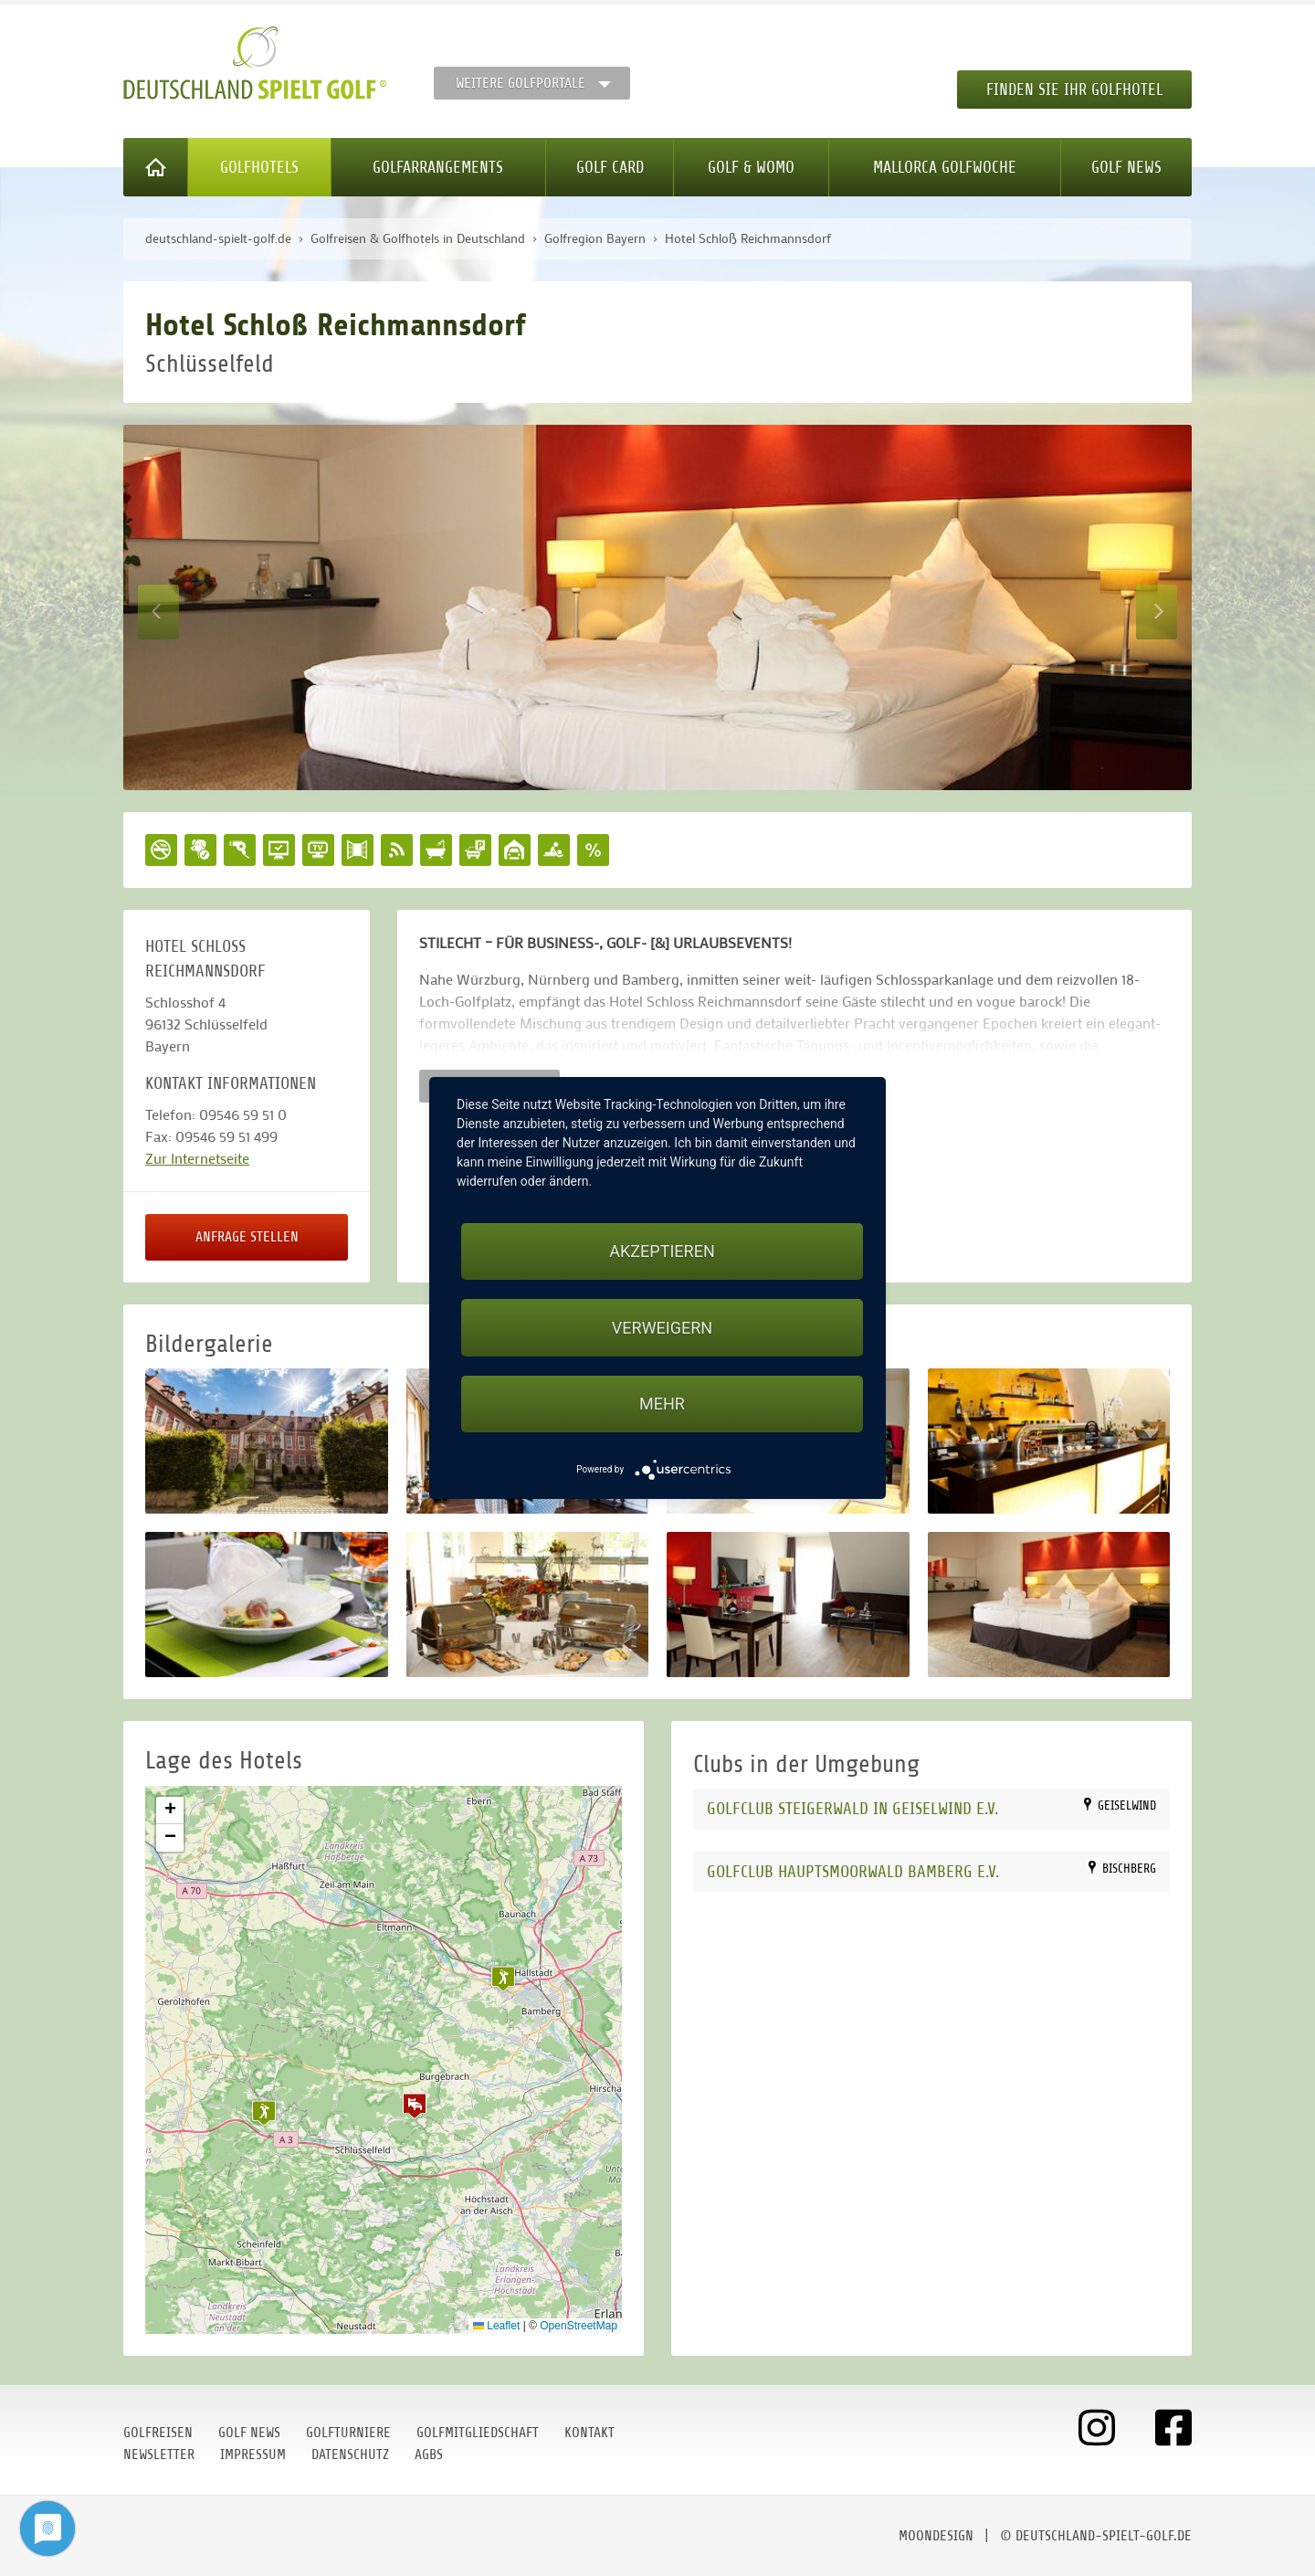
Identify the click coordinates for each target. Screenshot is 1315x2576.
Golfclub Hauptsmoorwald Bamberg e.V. (853, 1871)
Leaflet (496, 2325)
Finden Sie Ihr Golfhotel (1074, 89)
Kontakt (589, 2432)
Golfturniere (348, 2432)
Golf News (1126, 167)
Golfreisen (158, 2432)
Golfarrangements (438, 167)
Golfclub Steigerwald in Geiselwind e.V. (852, 1808)
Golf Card (610, 167)
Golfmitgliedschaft (477, 2432)
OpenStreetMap (578, 2325)
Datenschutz (350, 2454)
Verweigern (662, 1327)
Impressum (253, 2454)
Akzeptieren (661, 1251)
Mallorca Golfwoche (944, 167)
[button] (414, 2105)
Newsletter (159, 2454)
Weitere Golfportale (520, 83)
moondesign (936, 2536)
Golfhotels (259, 167)
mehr (662, 1403)
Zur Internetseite (197, 1157)
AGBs (429, 2454)
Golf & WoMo (751, 167)
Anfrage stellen (247, 1237)
